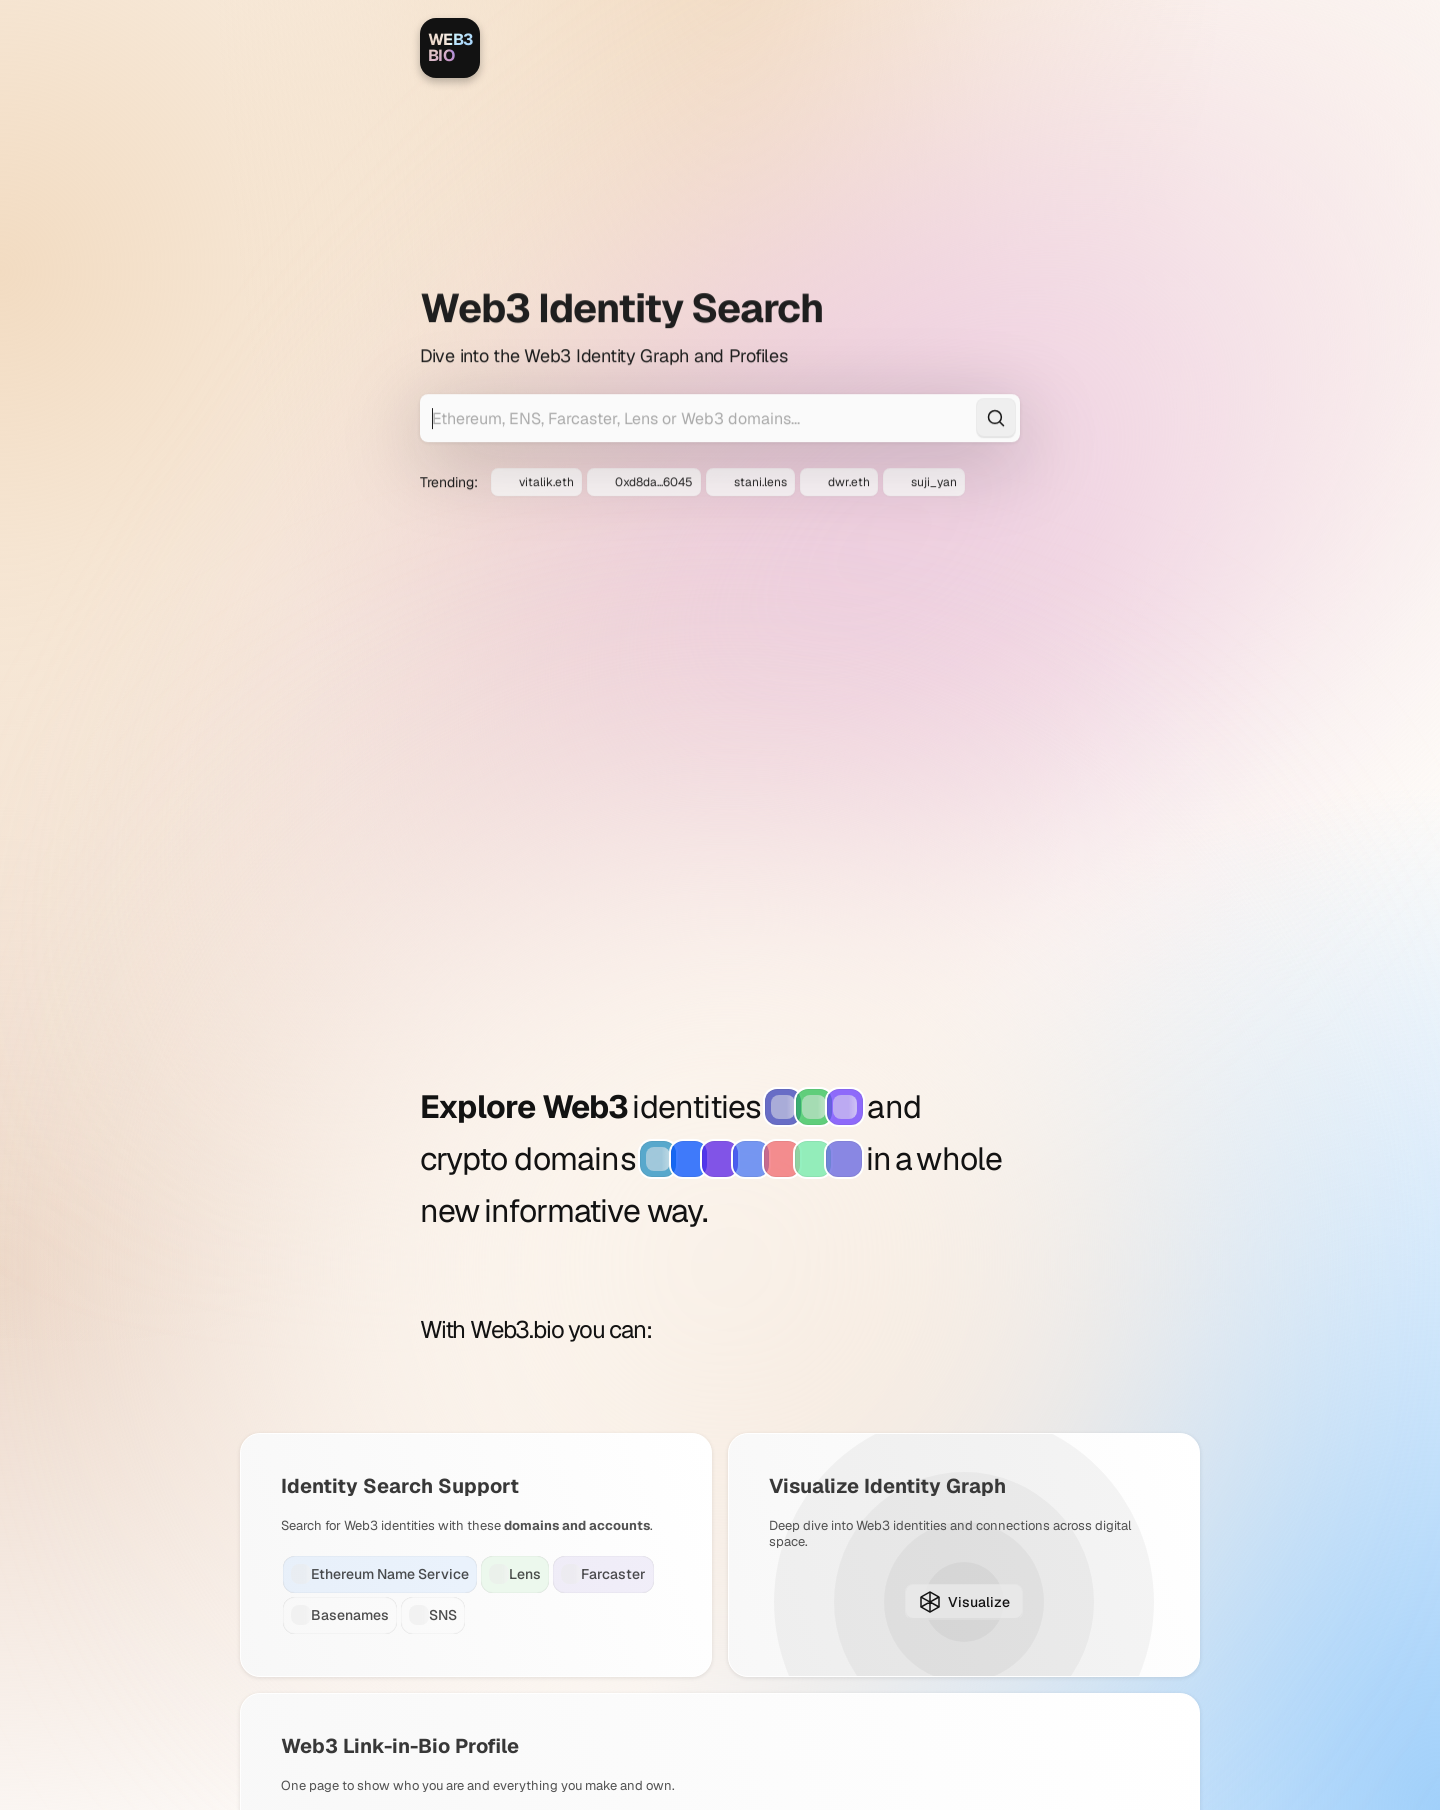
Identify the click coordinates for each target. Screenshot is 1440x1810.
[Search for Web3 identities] (720, 330)
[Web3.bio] (450, 48)
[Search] (996, 330)
